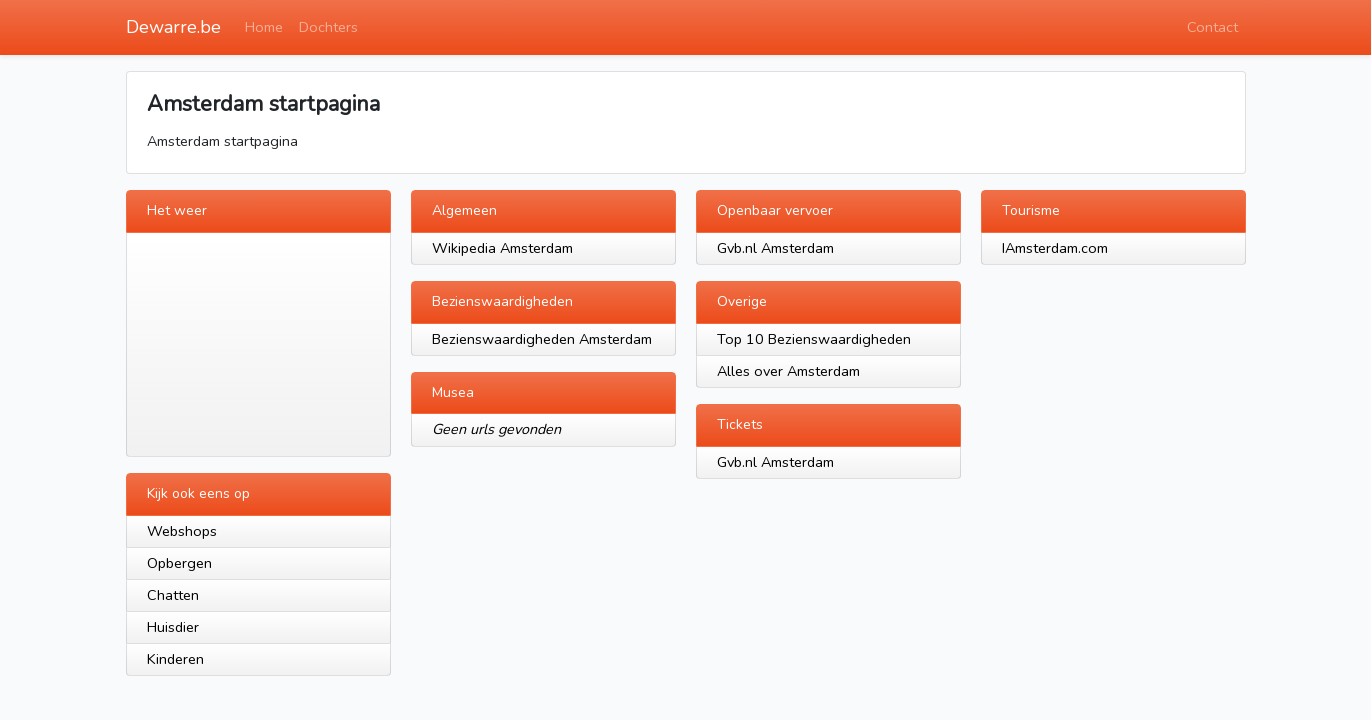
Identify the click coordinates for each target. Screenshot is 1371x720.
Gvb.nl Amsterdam (775, 248)
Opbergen (179, 563)
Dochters (328, 27)
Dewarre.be (173, 27)
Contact (1212, 27)
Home (264, 27)
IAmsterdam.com (1055, 248)
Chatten (173, 595)
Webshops (182, 531)
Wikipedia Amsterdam (502, 248)
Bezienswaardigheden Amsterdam (542, 339)
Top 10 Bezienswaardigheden (814, 339)
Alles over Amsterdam (788, 371)
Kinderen (175, 659)
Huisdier (173, 627)
